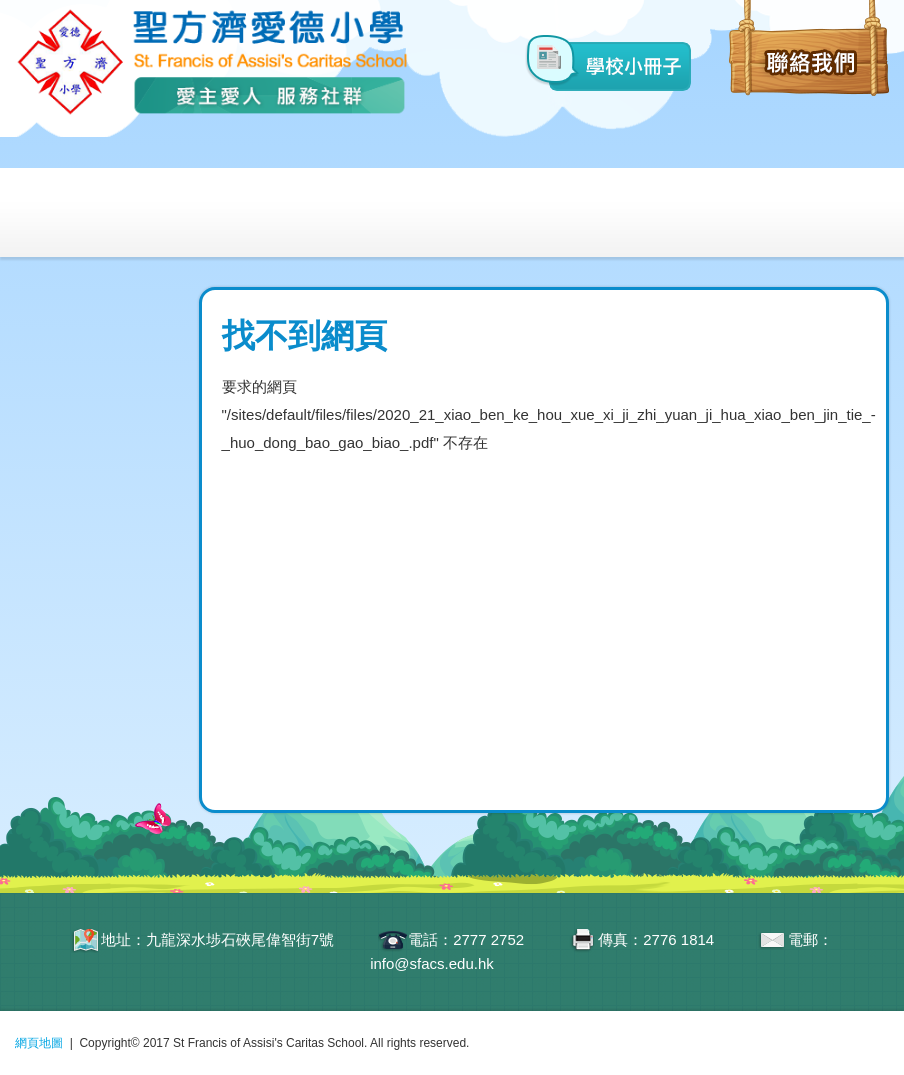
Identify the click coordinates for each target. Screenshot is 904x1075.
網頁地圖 (39, 1043)
